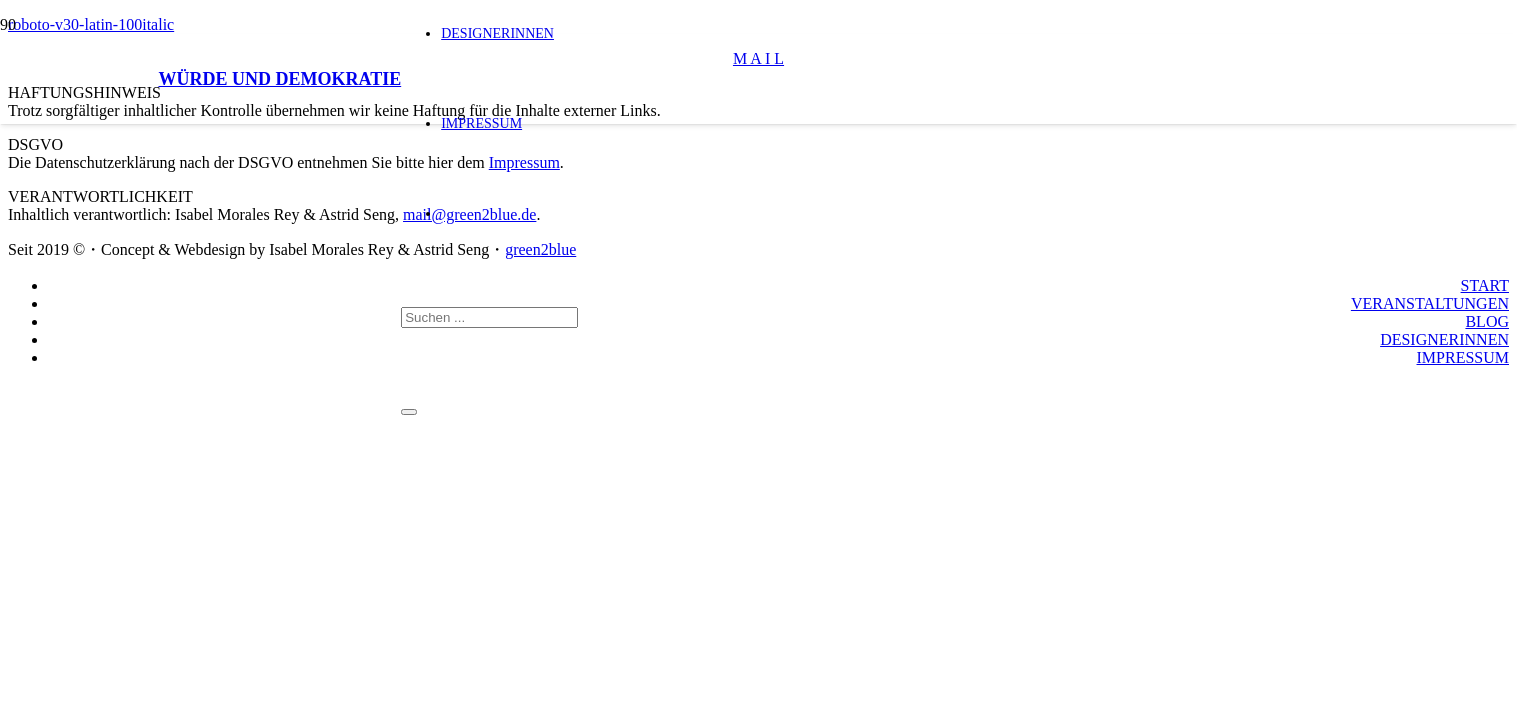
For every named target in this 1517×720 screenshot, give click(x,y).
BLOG (1487, 321)
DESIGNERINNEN (1444, 339)
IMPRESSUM (1463, 357)
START (1485, 285)
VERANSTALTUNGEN (1430, 303)
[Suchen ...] (489, 317)
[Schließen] (409, 412)
